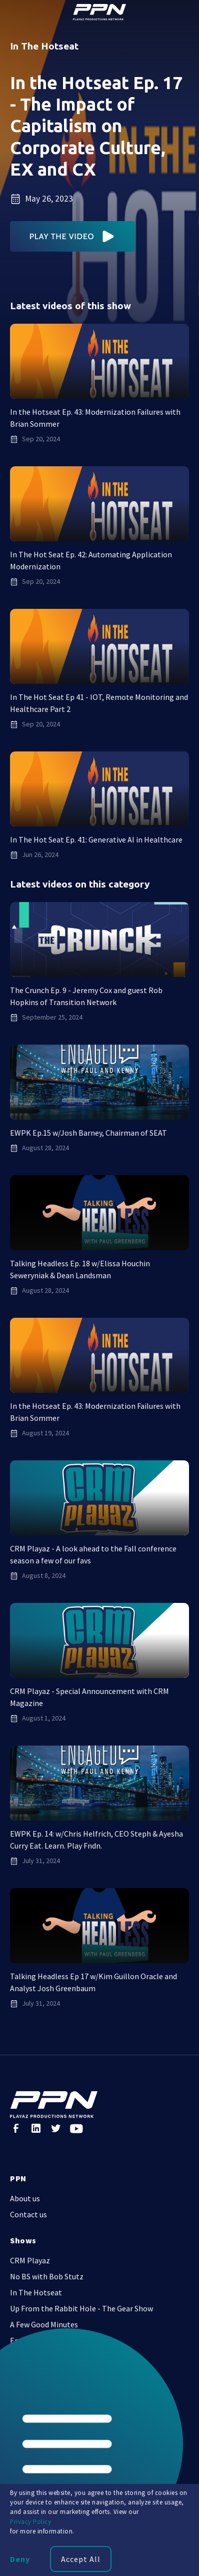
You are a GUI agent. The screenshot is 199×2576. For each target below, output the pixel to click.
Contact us (28, 2214)
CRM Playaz (30, 2260)
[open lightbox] (73, 236)
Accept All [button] (80, 2559)
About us (25, 2198)
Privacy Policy (30, 2521)
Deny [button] (20, 2559)
